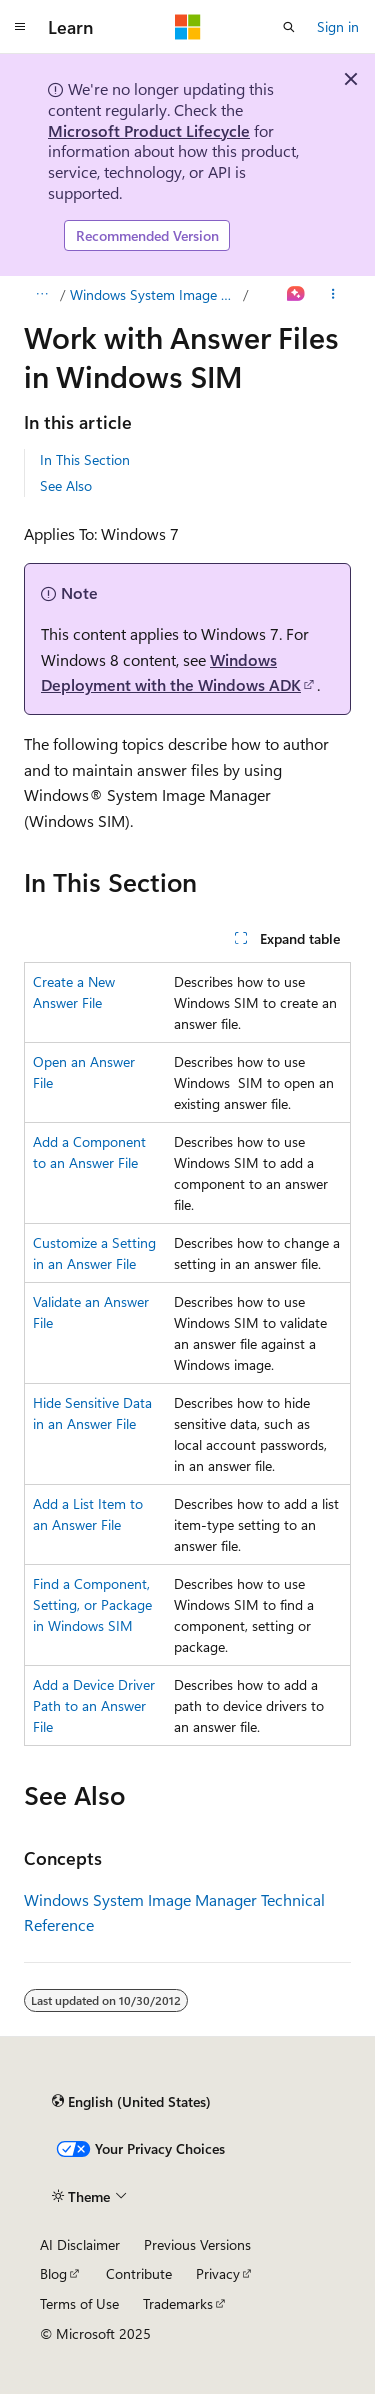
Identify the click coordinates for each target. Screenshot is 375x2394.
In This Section (85, 459)
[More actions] (333, 295)
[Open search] (289, 27)
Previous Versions (197, 2244)
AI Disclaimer (80, 2244)
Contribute (139, 2273)
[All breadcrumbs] (41, 295)
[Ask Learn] (296, 295)
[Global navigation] (20, 27)
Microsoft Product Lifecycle (149, 130)
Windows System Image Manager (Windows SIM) (155, 294)
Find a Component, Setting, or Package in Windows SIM (92, 1604)
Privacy (218, 2273)
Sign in (338, 26)
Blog (53, 2273)
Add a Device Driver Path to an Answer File (94, 1705)
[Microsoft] (188, 27)
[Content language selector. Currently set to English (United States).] (131, 2101)
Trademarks (178, 2303)
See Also (66, 485)
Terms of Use (79, 2303)
